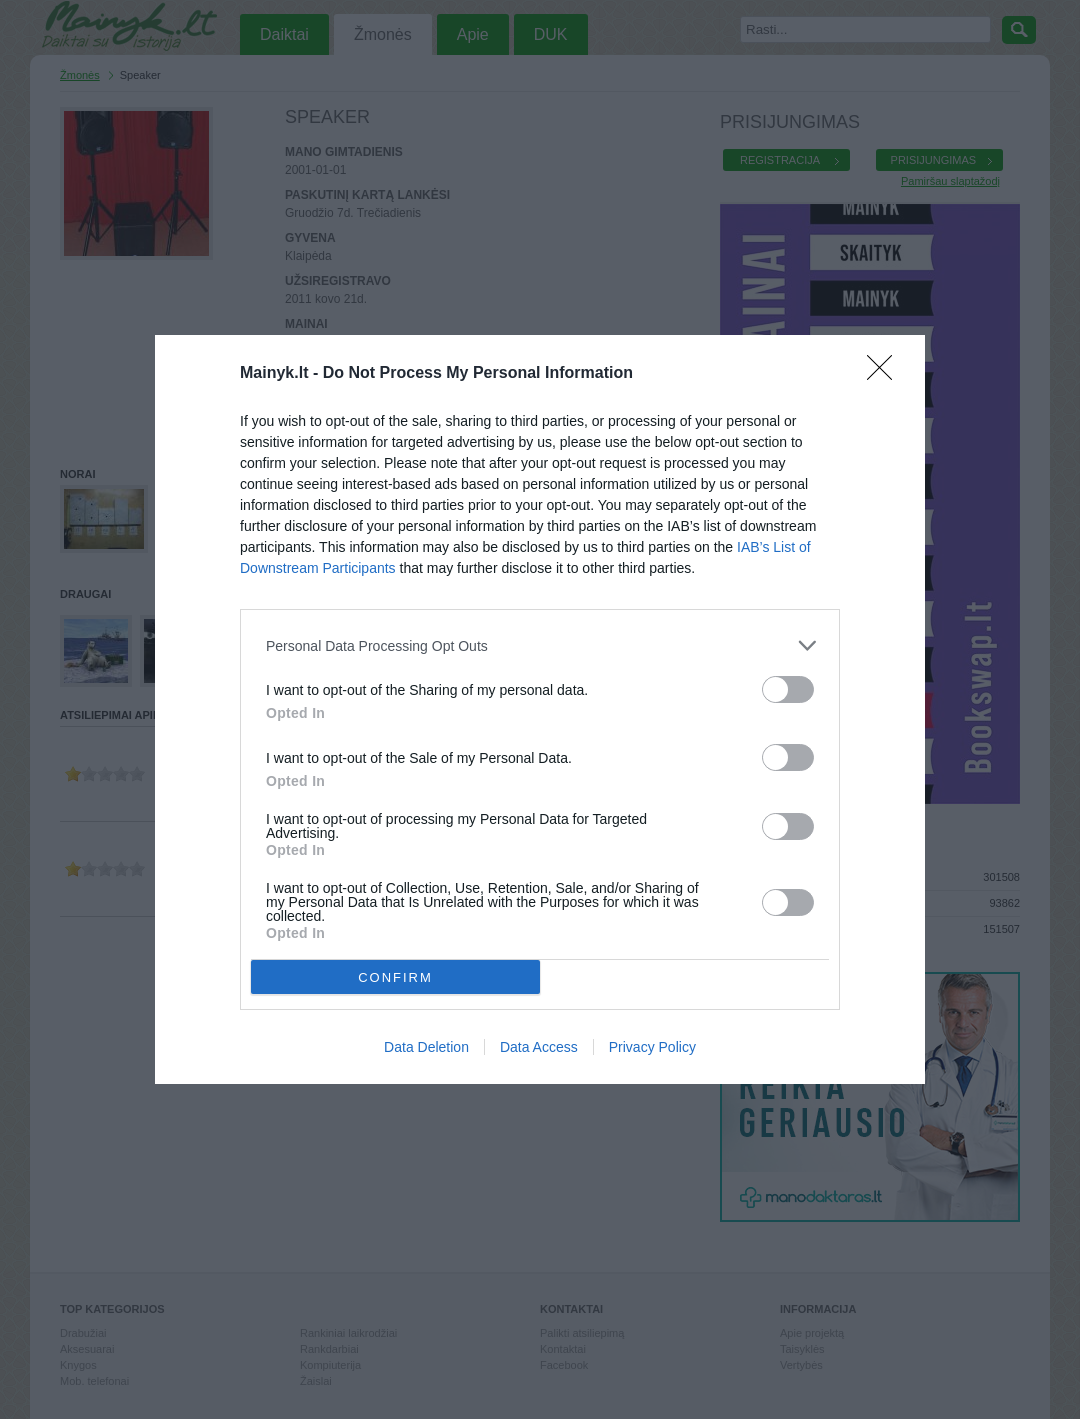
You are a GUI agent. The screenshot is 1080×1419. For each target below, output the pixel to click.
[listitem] (540, 645)
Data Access (539, 1047)
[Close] (886, 374)
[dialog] (540, 709)
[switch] (788, 689)
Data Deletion (426, 1047)
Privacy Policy (652, 1047)
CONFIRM (395, 976)
